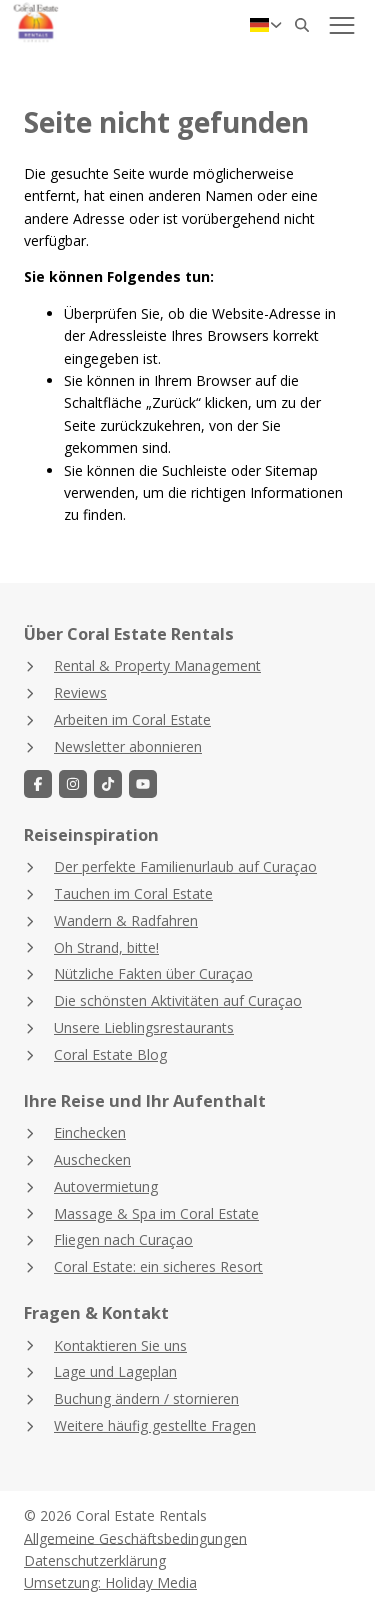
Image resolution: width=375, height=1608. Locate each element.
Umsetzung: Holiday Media (110, 1582)
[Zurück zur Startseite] (81, 25)
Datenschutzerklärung (95, 1560)
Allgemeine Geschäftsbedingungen (135, 1537)
